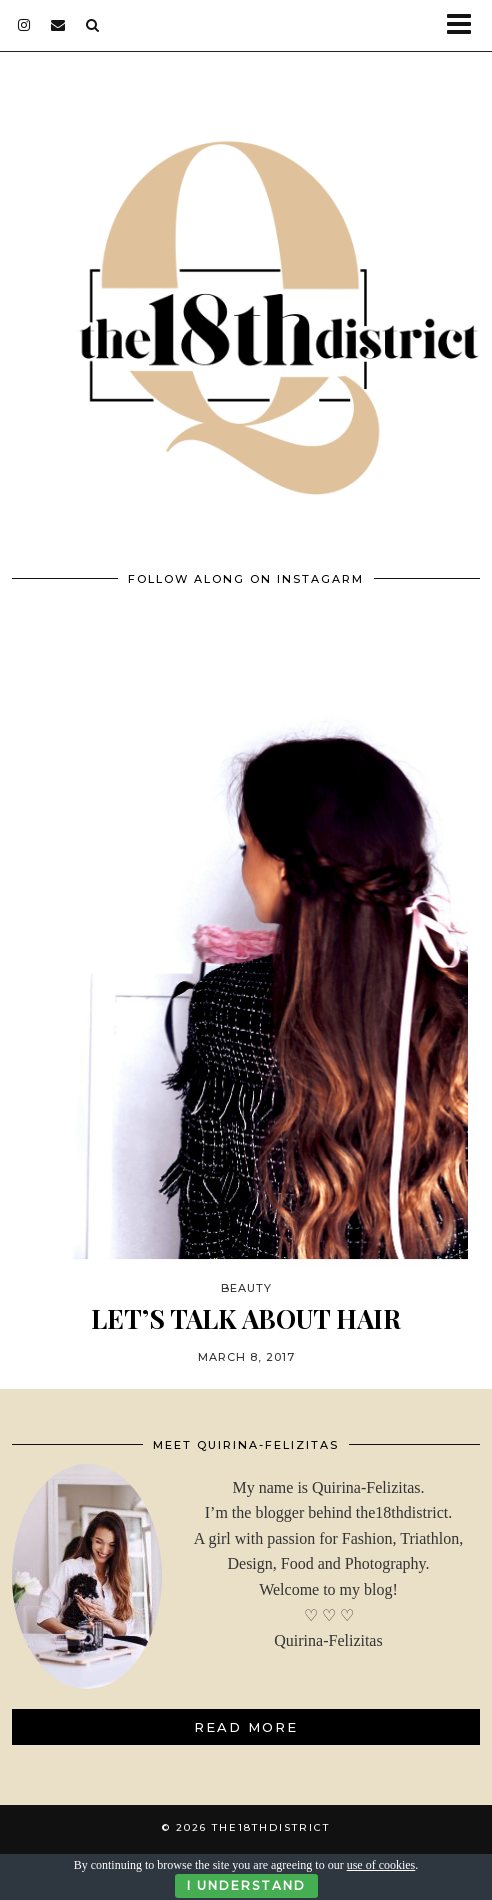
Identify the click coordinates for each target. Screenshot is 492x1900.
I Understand (246, 1885)
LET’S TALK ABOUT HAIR (246, 1318)
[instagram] (24, 25)
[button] (465, 25)
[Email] (58, 25)
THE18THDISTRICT (271, 1827)
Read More (246, 1727)
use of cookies (381, 1865)
